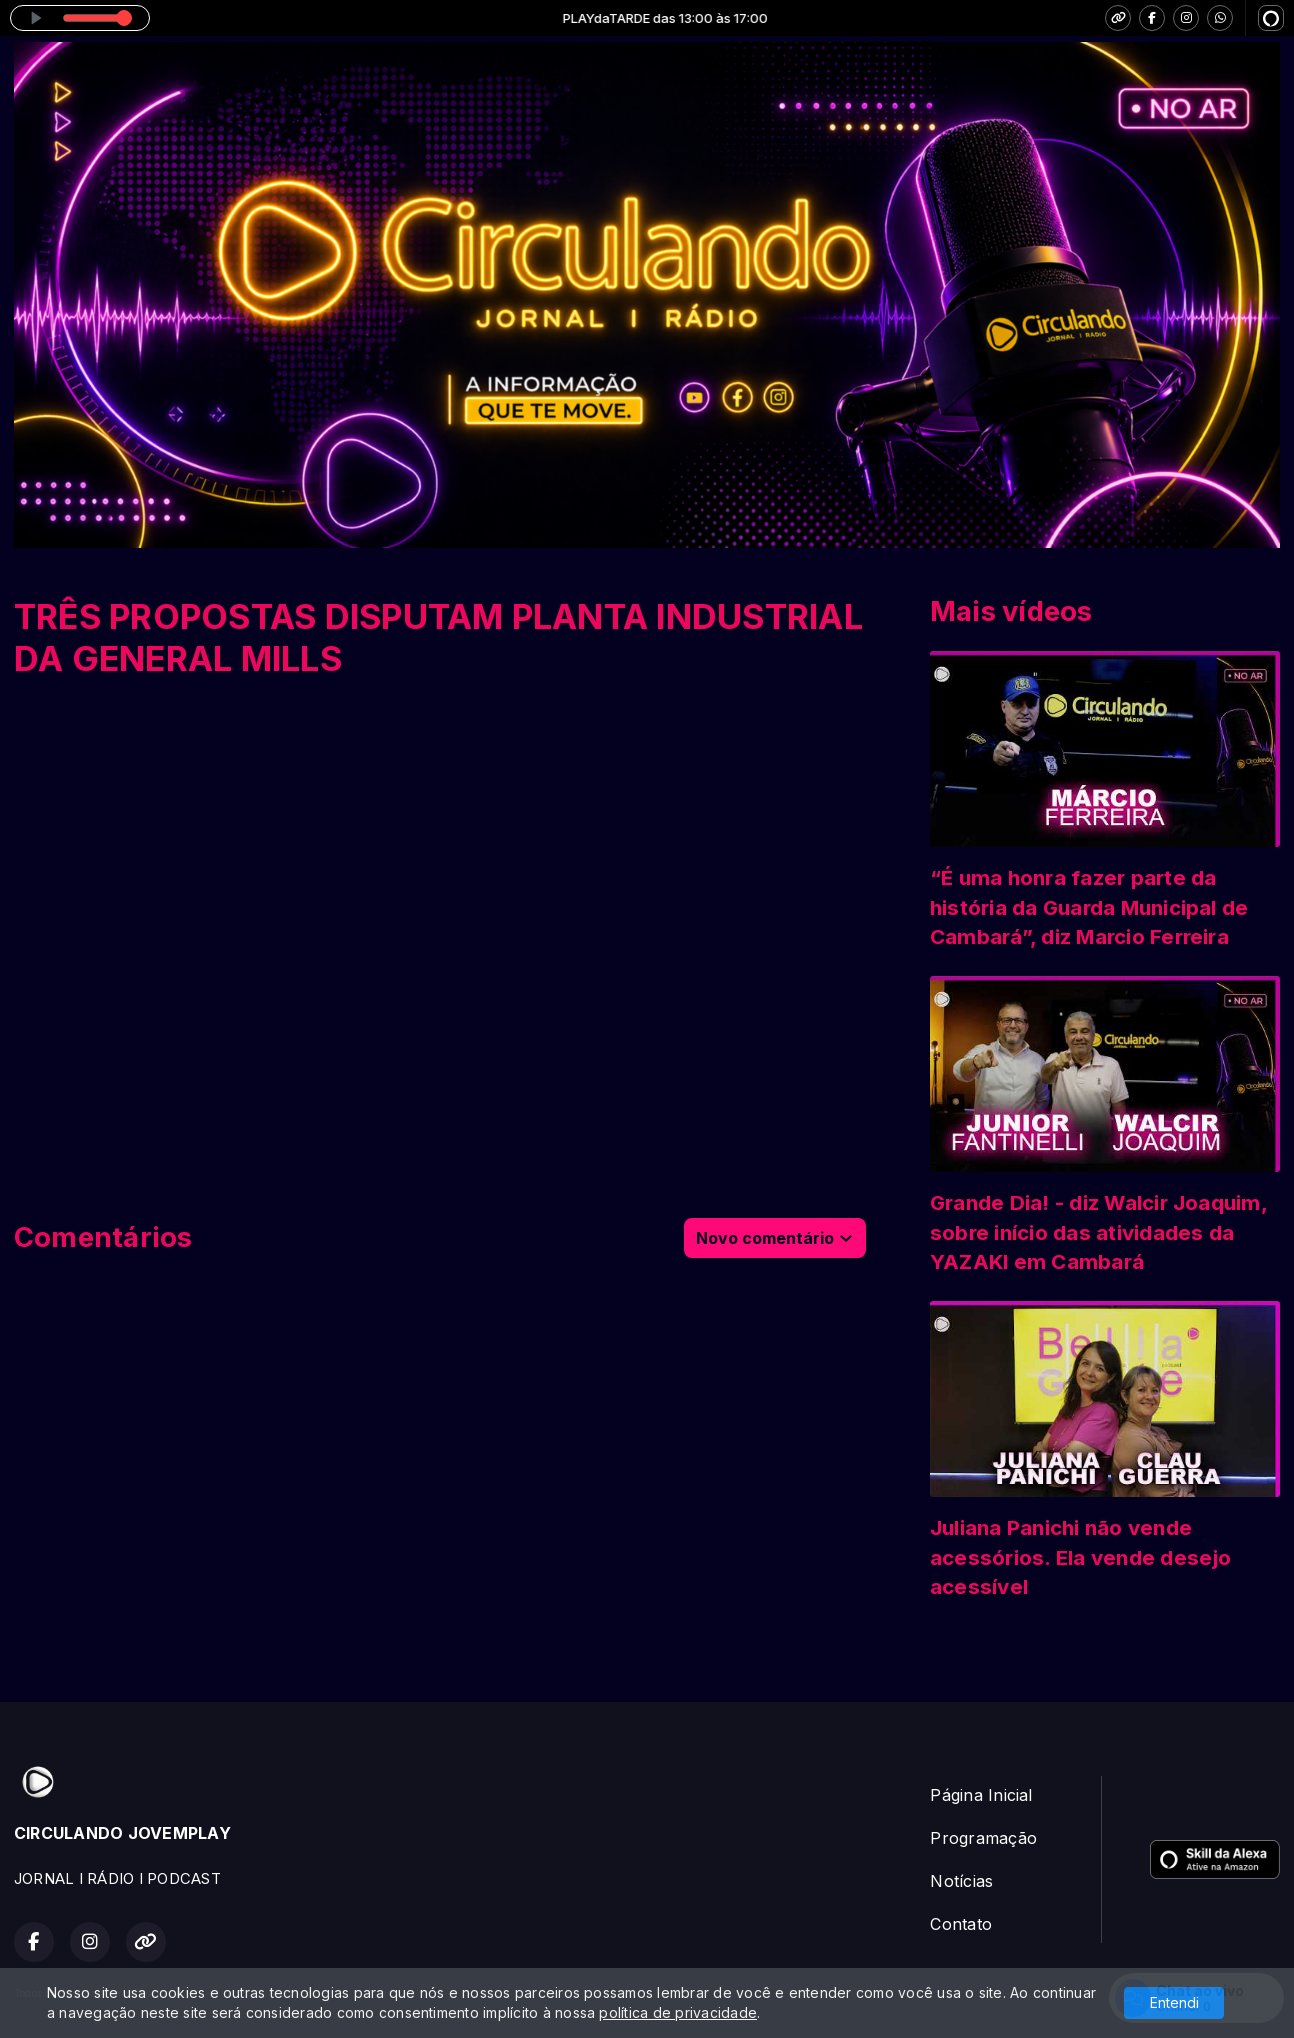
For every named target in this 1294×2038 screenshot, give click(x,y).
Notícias (961, 1881)
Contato (961, 1924)
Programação (983, 1838)
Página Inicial (981, 1795)
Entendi (1174, 2002)
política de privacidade (678, 2012)
